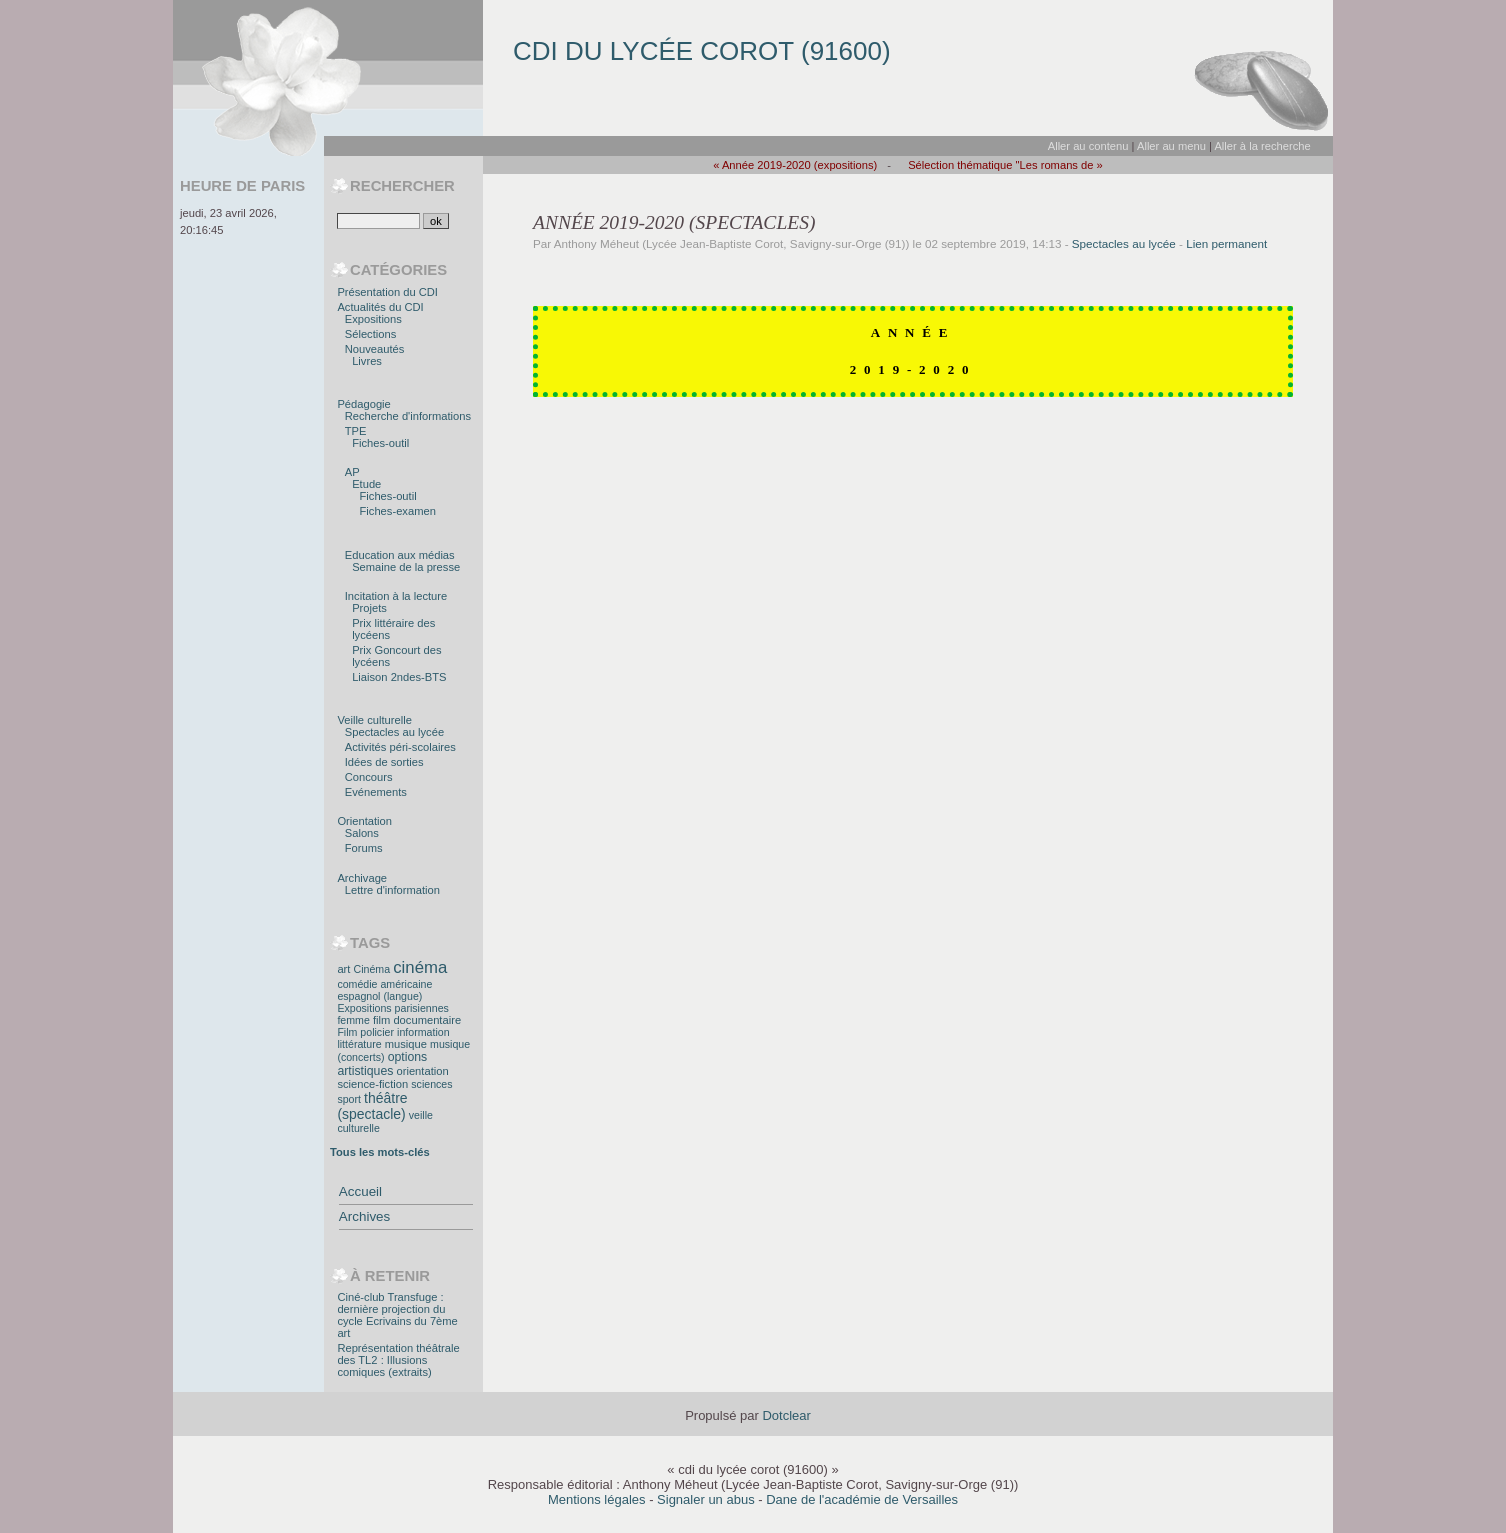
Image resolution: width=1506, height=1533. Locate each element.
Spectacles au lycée (1124, 243)
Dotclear (786, 1415)
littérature (359, 1044)
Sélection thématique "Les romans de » (1005, 165)
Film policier (365, 1032)
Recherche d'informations (408, 416)
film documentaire (417, 1020)
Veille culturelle (374, 720)
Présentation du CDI (387, 292)
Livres (367, 361)
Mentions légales (597, 1499)
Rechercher (402, 186)
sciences (431, 1084)
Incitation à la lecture (396, 596)
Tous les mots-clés (380, 1152)
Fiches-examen (398, 511)
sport (349, 1099)
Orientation (364, 821)
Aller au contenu (1088, 146)
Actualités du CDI (380, 307)
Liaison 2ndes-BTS (399, 677)
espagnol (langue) (379, 996)
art (343, 969)
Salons (362, 833)
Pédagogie (363, 404)
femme (353, 1020)
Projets (369, 608)
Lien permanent (1226, 243)
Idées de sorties (384, 762)
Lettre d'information (392, 890)
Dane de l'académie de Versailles (862, 1499)
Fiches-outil (380, 443)
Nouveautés (375, 349)
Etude (366, 484)
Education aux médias (400, 555)
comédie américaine (384, 984)
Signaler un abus (706, 1499)
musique (406, 1044)
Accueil (360, 1191)
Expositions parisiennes (392, 1008)
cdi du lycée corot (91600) (702, 51)
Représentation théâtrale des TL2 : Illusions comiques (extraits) (398, 1360)
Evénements (376, 792)
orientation (422, 1071)
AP (352, 472)
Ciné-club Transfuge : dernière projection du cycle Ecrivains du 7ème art (397, 1315)
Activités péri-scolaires (400, 747)
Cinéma (372, 969)
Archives (364, 1216)
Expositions (373, 319)
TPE (356, 431)
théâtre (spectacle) (372, 1106)
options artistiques (382, 1064)
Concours (369, 777)
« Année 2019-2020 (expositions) (795, 165)
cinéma (420, 967)
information (423, 1032)
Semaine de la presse (406, 567)
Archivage (362, 878)
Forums (364, 848)
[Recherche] (378, 221)
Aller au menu (1171, 146)
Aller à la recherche (1262, 146)
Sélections (371, 334)
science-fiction (372, 1084)
